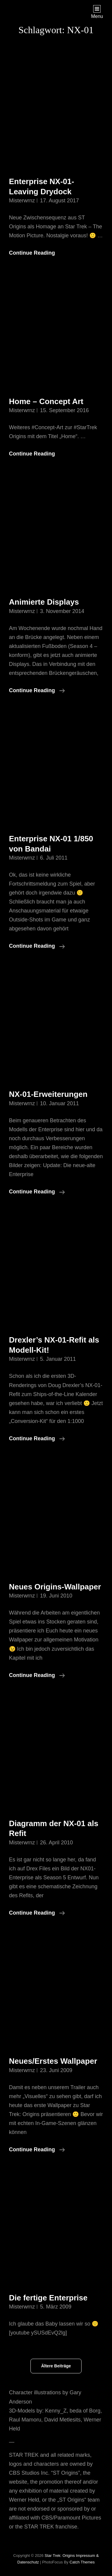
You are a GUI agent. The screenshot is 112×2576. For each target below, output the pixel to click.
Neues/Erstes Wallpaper (53, 2061)
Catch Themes (82, 2562)
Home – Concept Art (46, 401)
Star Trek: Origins (60, 2555)
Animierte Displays (44, 601)
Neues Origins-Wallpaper (55, 1586)
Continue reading (37, 690)
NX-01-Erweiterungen (48, 1094)
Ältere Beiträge (56, 2366)
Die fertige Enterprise (48, 2297)
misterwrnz (22, 201)
